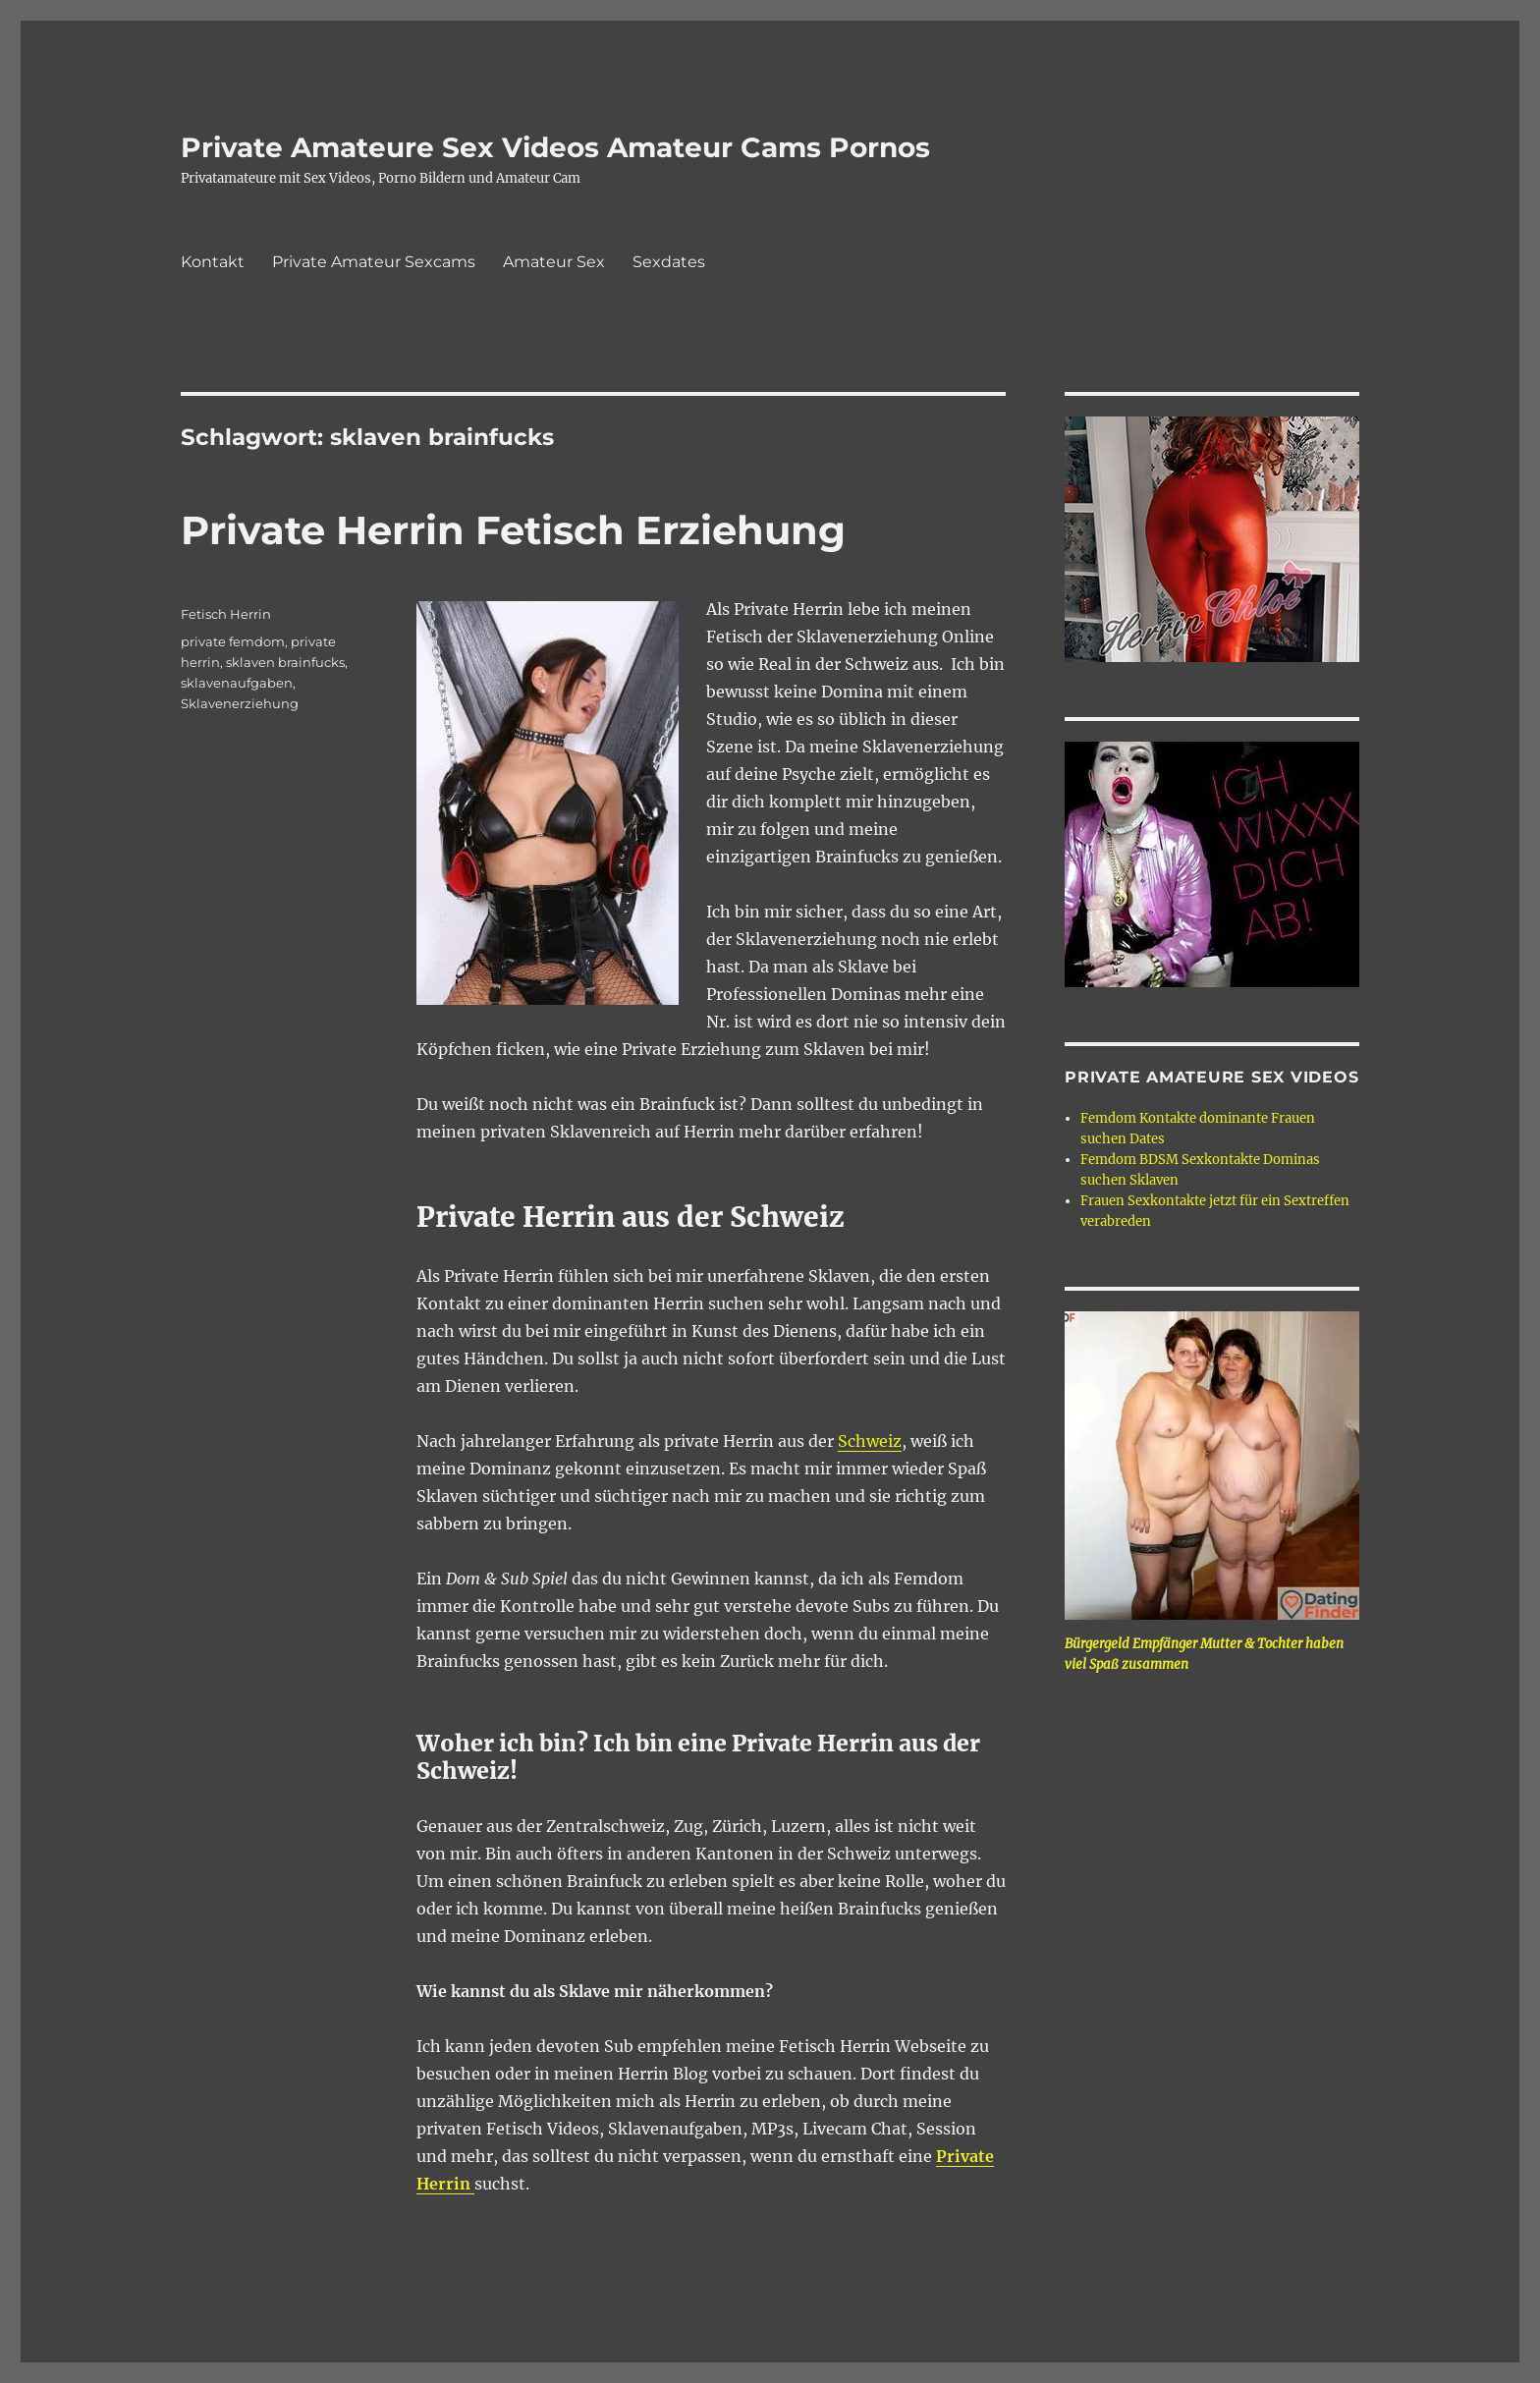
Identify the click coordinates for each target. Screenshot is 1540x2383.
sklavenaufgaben (237, 683)
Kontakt (213, 261)
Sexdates (668, 261)
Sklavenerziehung (240, 703)
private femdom (233, 641)
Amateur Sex (554, 261)
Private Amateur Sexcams (373, 261)
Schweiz (870, 1441)
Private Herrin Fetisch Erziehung (513, 530)
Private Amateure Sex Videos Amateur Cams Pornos (555, 147)
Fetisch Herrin (226, 614)
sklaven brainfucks (285, 662)
